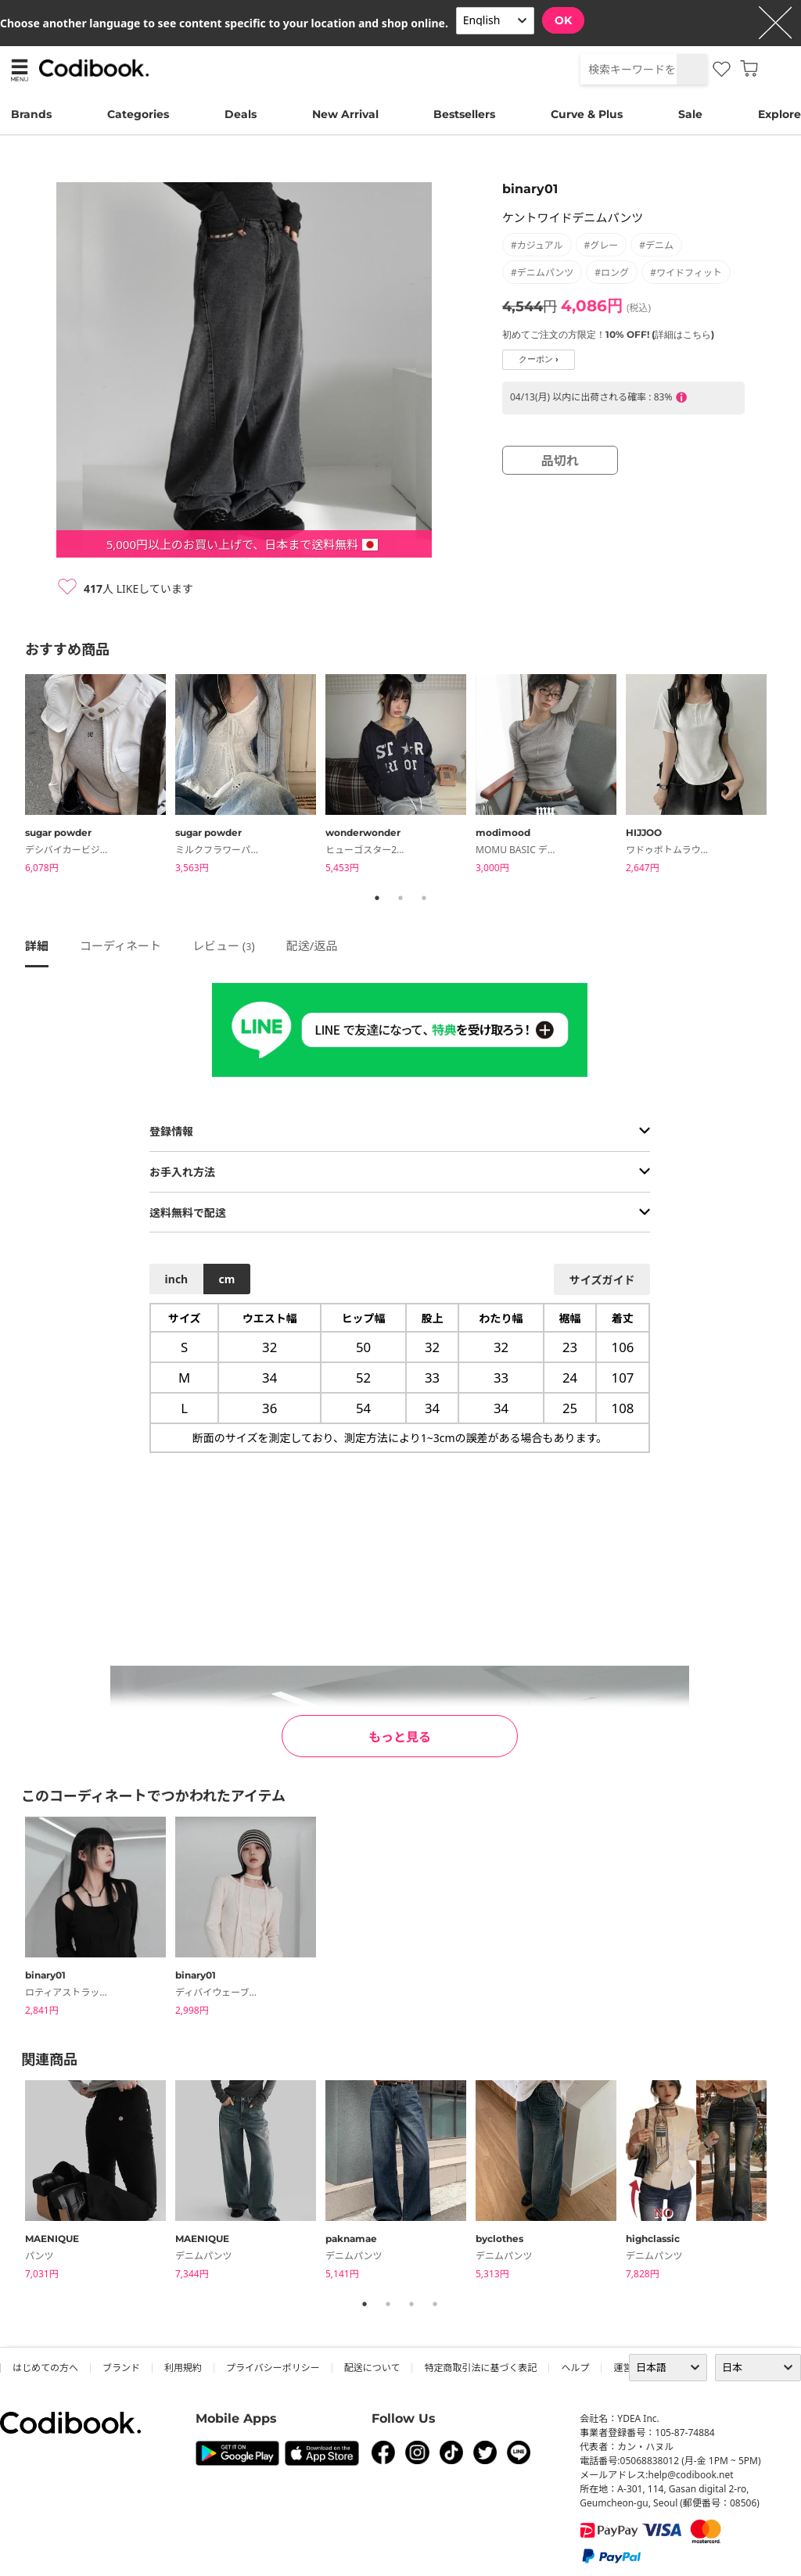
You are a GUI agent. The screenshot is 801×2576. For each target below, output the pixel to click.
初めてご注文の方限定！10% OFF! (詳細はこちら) (608, 334)
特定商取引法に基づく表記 (480, 2367)
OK (563, 20)
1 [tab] (377, 898)
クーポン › (539, 359)
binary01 (530, 188)
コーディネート (120, 945)
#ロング (611, 272)
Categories (138, 114)
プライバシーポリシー (273, 2367)
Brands (31, 114)
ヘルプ (575, 2367)
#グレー (601, 245)
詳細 (36, 945)
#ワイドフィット (686, 272)
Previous (13, 776)
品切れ (560, 460)
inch (177, 1279)
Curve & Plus (587, 114)
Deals (240, 114)
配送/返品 (312, 945)
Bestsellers (464, 114)
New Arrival (345, 114)
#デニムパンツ (542, 272)
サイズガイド (602, 1279)
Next (788, 776)
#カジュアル (537, 245)
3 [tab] (424, 898)
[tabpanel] (100, 776)
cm (226, 1279)
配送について (372, 2367)
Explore (779, 114)
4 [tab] (435, 2304)
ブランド (121, 2367)
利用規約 (183, 2367)
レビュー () (223, 945)
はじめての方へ (45, 2367)
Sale (690, 114)
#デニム (656, 245)
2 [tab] (400, 898)
